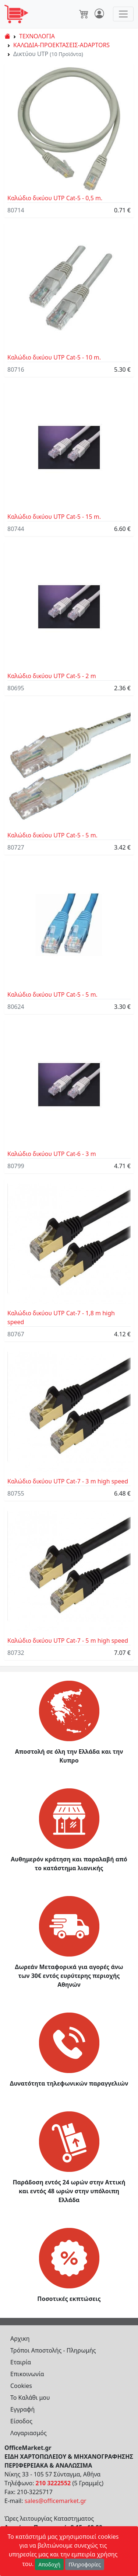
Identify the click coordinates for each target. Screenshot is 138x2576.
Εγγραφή (22, 2409)
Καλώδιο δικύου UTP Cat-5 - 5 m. (52, 835)
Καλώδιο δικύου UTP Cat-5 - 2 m (51, 676)
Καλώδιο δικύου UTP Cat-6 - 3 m (51, 1154)
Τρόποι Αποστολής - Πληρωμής (53, 2350)
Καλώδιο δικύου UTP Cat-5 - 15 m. (54, 517)
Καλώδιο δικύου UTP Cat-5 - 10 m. (54, 357)
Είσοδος (21, 2421)
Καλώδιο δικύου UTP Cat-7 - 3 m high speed (67, 1481)
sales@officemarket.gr (55, 2501)
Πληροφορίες (84, 2564)
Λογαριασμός (28, 2433)
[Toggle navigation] (123, 14)
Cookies (21, 2386)
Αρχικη (20, 2338)
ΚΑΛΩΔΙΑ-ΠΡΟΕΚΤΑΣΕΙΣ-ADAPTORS (61, 45)
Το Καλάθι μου (30, 2397)
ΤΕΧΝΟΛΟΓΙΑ (37, 36)
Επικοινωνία (27, 2374)
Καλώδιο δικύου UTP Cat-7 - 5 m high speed (67, 1640)
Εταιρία (20, 2362)
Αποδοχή (49, 2564)
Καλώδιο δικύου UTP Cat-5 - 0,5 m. (54, 198)
